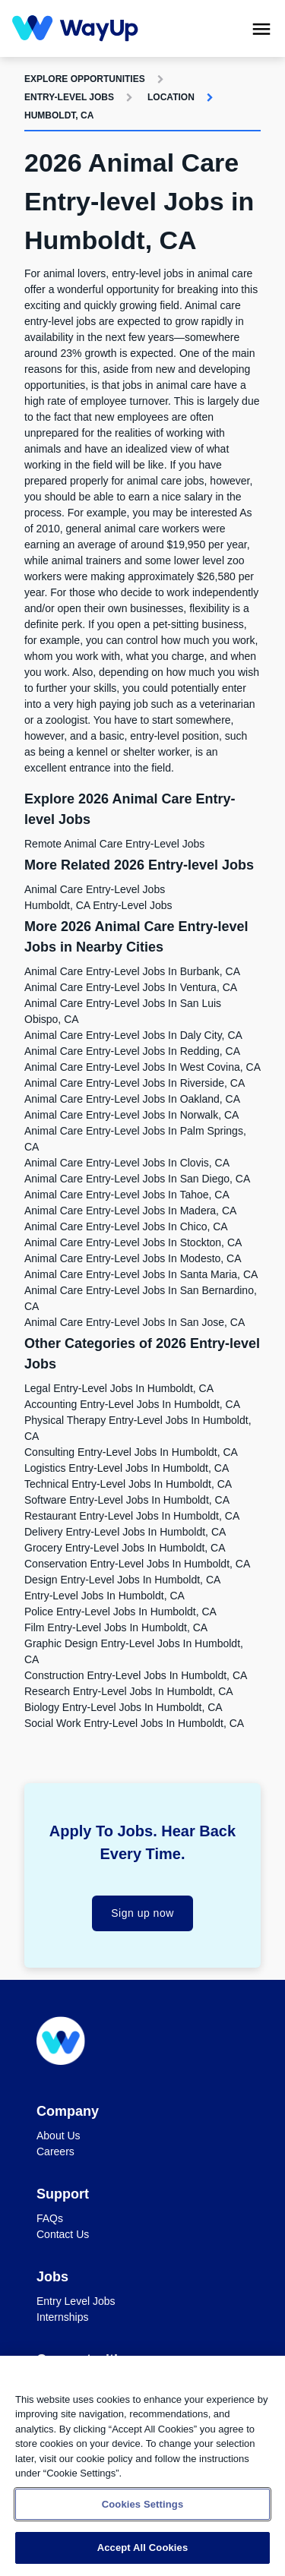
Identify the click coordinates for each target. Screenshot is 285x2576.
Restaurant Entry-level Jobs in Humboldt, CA (131, 1516)
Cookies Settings (143, 2504)
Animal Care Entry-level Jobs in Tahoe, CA (127, 1195)
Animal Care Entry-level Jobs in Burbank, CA (132, 971)
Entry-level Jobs (69, 97)
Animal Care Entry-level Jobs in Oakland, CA (132, 1099)
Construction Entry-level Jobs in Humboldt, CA (135, 1675)
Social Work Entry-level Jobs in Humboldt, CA (134, 1723)
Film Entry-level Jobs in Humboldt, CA (115, 1627)
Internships (62, 2317)
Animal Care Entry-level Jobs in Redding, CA (132, 1051)
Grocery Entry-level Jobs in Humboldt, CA (125, 1548)
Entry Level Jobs (76, 2301)
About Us (58, 2135)
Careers (55, 2151)
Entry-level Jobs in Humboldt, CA (104, 1595)
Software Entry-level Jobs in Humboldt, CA (127, 1500)
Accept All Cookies (142, 2547)
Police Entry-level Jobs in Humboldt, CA (120, 1611)
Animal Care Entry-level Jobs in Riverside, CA (134, 1083)
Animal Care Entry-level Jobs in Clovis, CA (127, 1163)
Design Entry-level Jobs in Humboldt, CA (122, 1580)
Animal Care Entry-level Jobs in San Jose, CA (134, 1322)
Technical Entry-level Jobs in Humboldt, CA (128, 1484)
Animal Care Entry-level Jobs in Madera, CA (130, 1210)
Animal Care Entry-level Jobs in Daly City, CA (133, 1035)
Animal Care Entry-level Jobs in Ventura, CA (130, 987)
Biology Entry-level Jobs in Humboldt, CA (123, 1707)
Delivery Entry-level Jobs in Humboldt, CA (125, 1532)
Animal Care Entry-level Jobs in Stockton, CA (133, 1242)
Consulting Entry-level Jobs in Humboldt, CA (131, 1452)
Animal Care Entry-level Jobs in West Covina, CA (142, 1067)
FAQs (49, 2218)
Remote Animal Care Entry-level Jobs (114, 844)
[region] (142, 2466)
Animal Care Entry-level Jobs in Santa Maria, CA (141, 1274)
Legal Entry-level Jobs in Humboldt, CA (119, 1388)
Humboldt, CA (58, 115)
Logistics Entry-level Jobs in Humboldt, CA (126, 1468)
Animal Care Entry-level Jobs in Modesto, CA (133, 1258)
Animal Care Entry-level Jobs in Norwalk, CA (131, 1115)
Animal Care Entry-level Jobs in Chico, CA (126, 1226)
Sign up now (142, 1913)
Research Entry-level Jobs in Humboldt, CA (128, 1691)
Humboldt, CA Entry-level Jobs (98, 905)
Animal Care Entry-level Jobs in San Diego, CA (137, 1179)
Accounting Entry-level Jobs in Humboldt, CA (132, 1404)
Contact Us (62, 2234)
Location (171, 97)
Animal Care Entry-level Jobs (94, 889)
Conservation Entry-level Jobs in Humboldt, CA (137, 1564)
